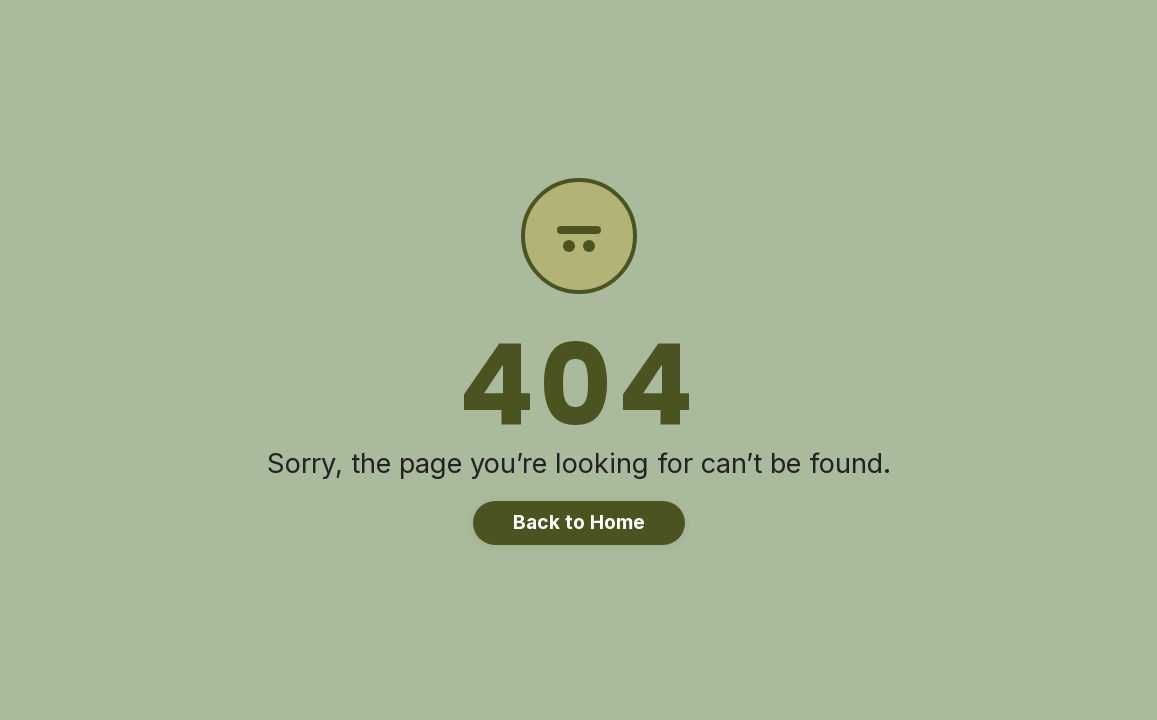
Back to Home (579, 522)
